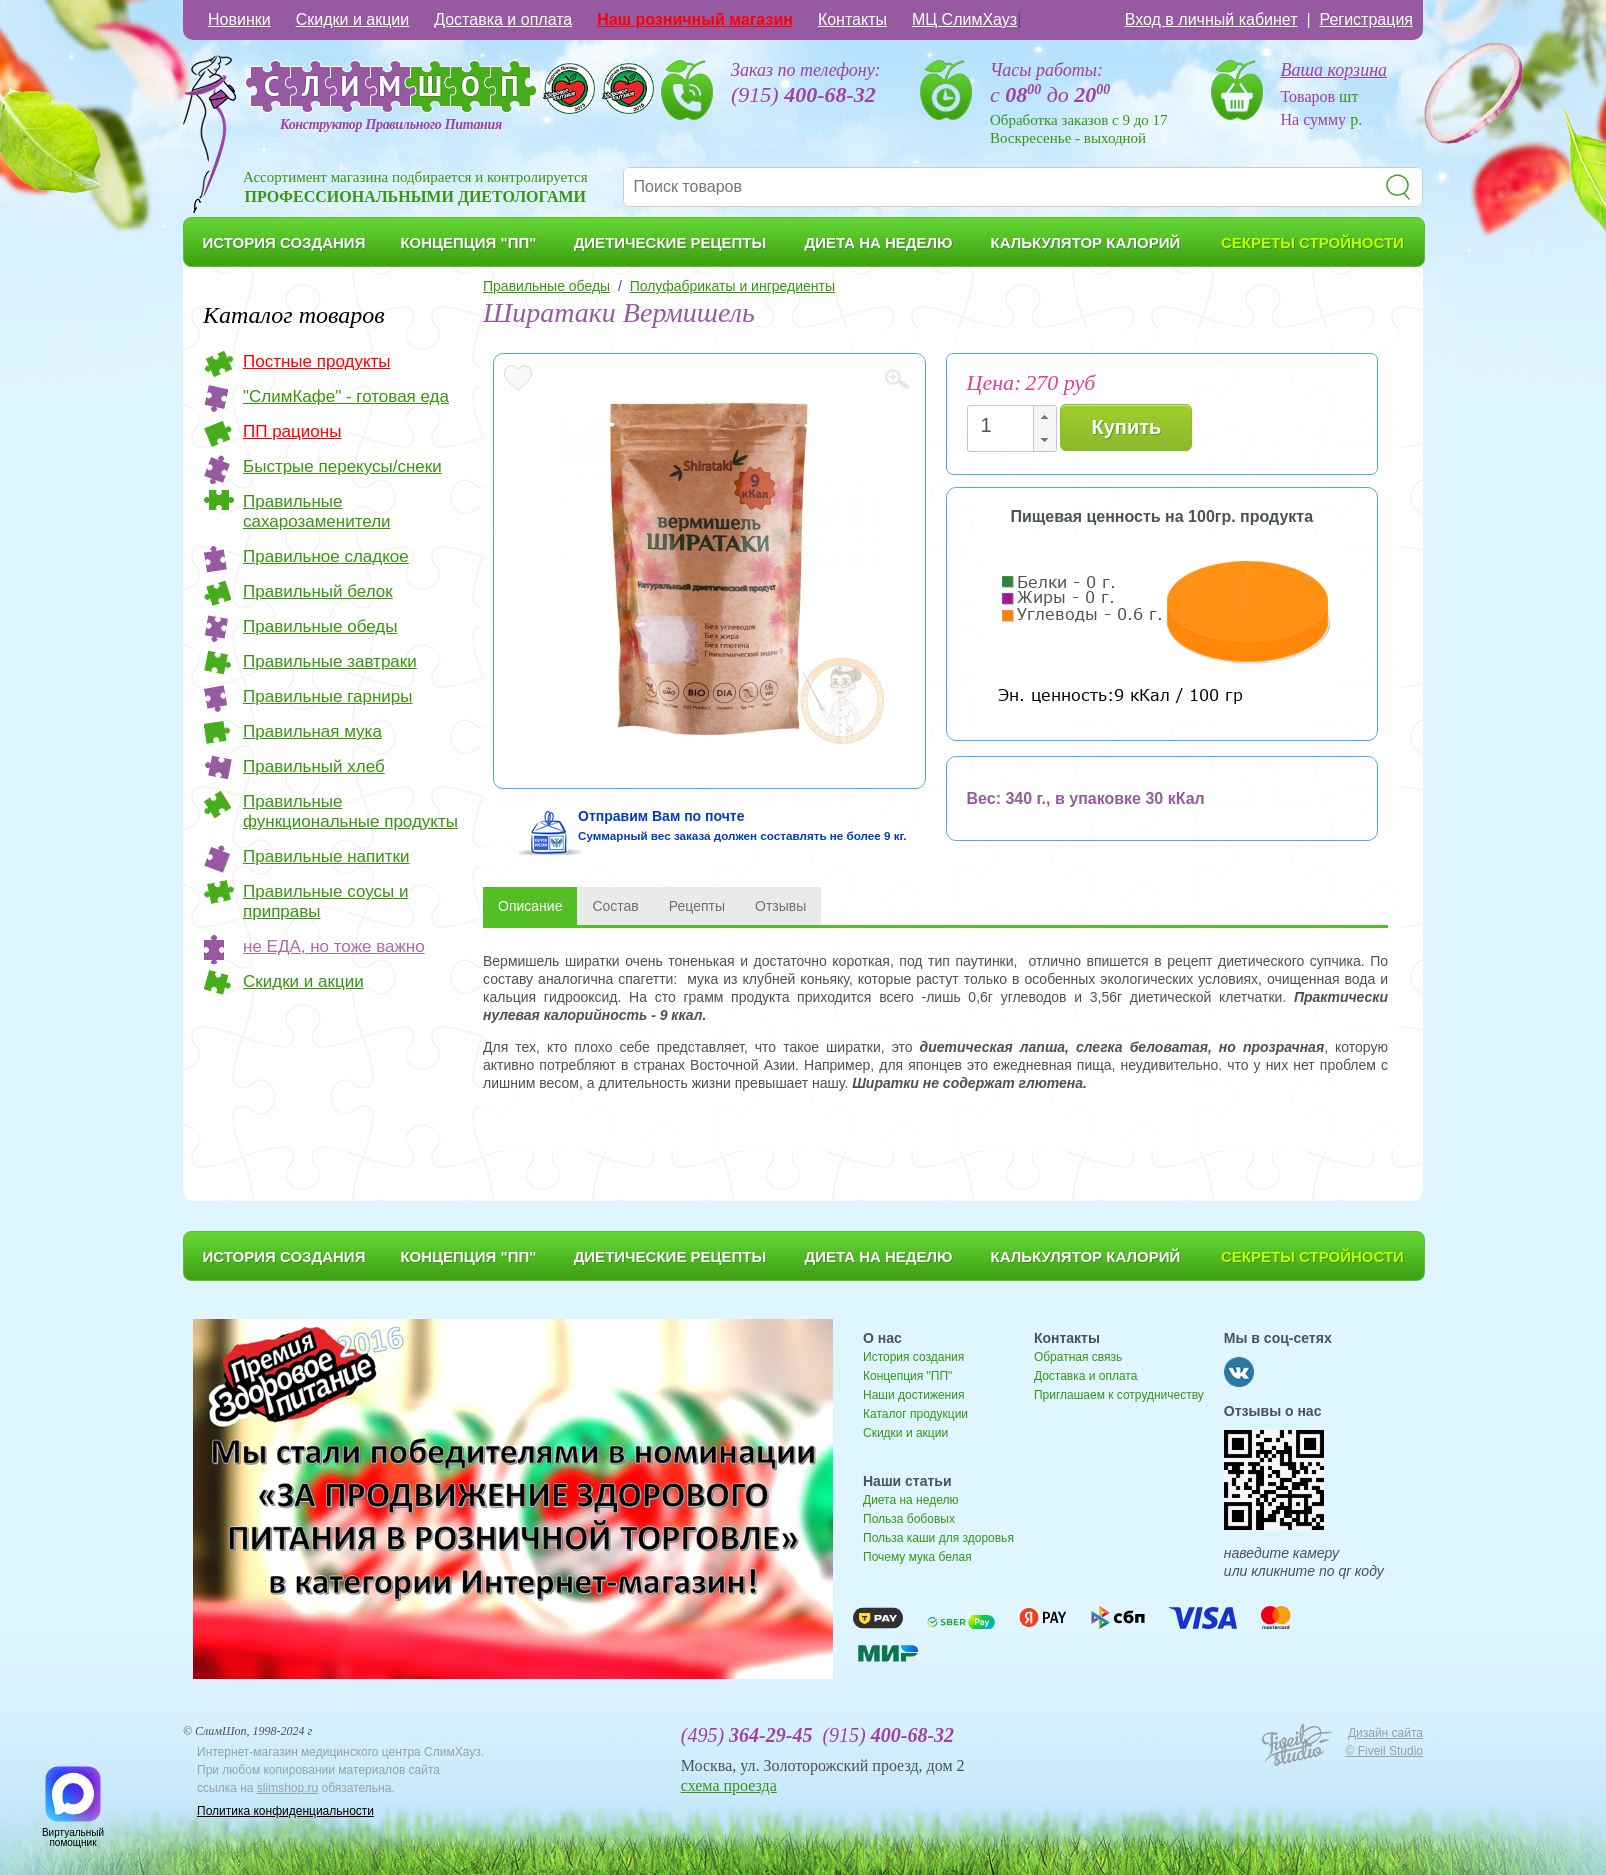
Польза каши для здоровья (938, 1538)
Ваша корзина (1334, 70)
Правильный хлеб (314, 766)
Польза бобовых (909, 1519)
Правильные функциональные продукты (350, 811)
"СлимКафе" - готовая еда (346, 396)
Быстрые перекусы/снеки (342, 466)
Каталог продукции (915, 1414)
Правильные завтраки (330, 661)
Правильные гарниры (328, 696)
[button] (1044, 417)
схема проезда (729, 1785)
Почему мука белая (917, 1557)
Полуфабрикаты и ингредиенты (732, 286)
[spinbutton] (1006, 425)
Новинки (239, 19)
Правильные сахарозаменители (317, 511)
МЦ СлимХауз (964, 19)
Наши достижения (913, 1395)
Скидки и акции (353, 19)
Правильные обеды (320, 626)
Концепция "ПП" (907, 1376)
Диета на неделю (910, 1500)
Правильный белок (318, 591)
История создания (913, 1357)
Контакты (852, 19)
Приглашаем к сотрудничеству (1119, 1395)
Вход (1211, 19)
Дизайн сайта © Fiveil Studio (1384, 1742)
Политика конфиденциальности (285, 1811)
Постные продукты (317, 361)
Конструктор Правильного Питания (391, 124)
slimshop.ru (287, 1788)
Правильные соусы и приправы (325, 901)
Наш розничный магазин (695, 19)
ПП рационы (292, 431)
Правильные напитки (326, 856)
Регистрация (1366, 19)
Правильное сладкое (326, 556)
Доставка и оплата (503, 19)
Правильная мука (312, 731)
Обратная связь (1078, 1357)
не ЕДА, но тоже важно (334, 946)
